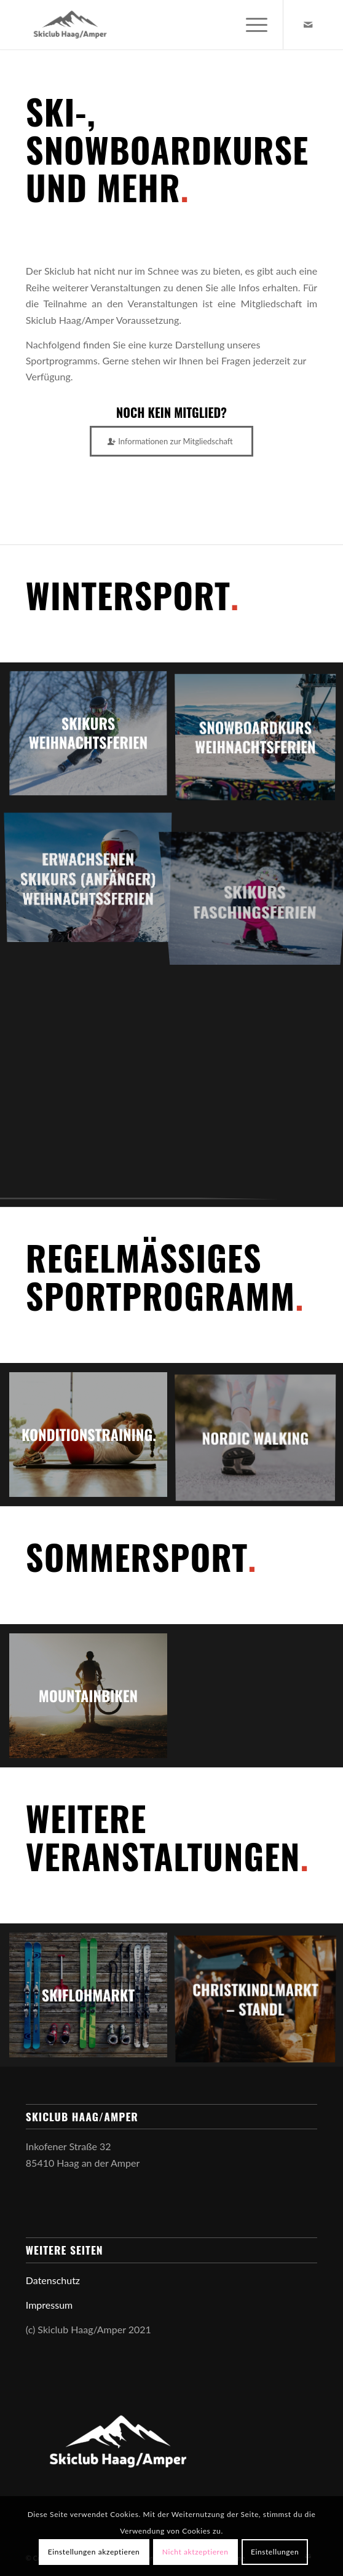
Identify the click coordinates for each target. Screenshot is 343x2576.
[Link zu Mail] (308, 24)
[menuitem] (250, 24)
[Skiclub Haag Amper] (142, 24)
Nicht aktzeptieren (195, 2551)
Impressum (49, 2305)
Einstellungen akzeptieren (94, 2551)
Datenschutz (53, 2280)
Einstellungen (275, 2551)
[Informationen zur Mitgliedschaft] (171, 441)
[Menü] (250, 24)
